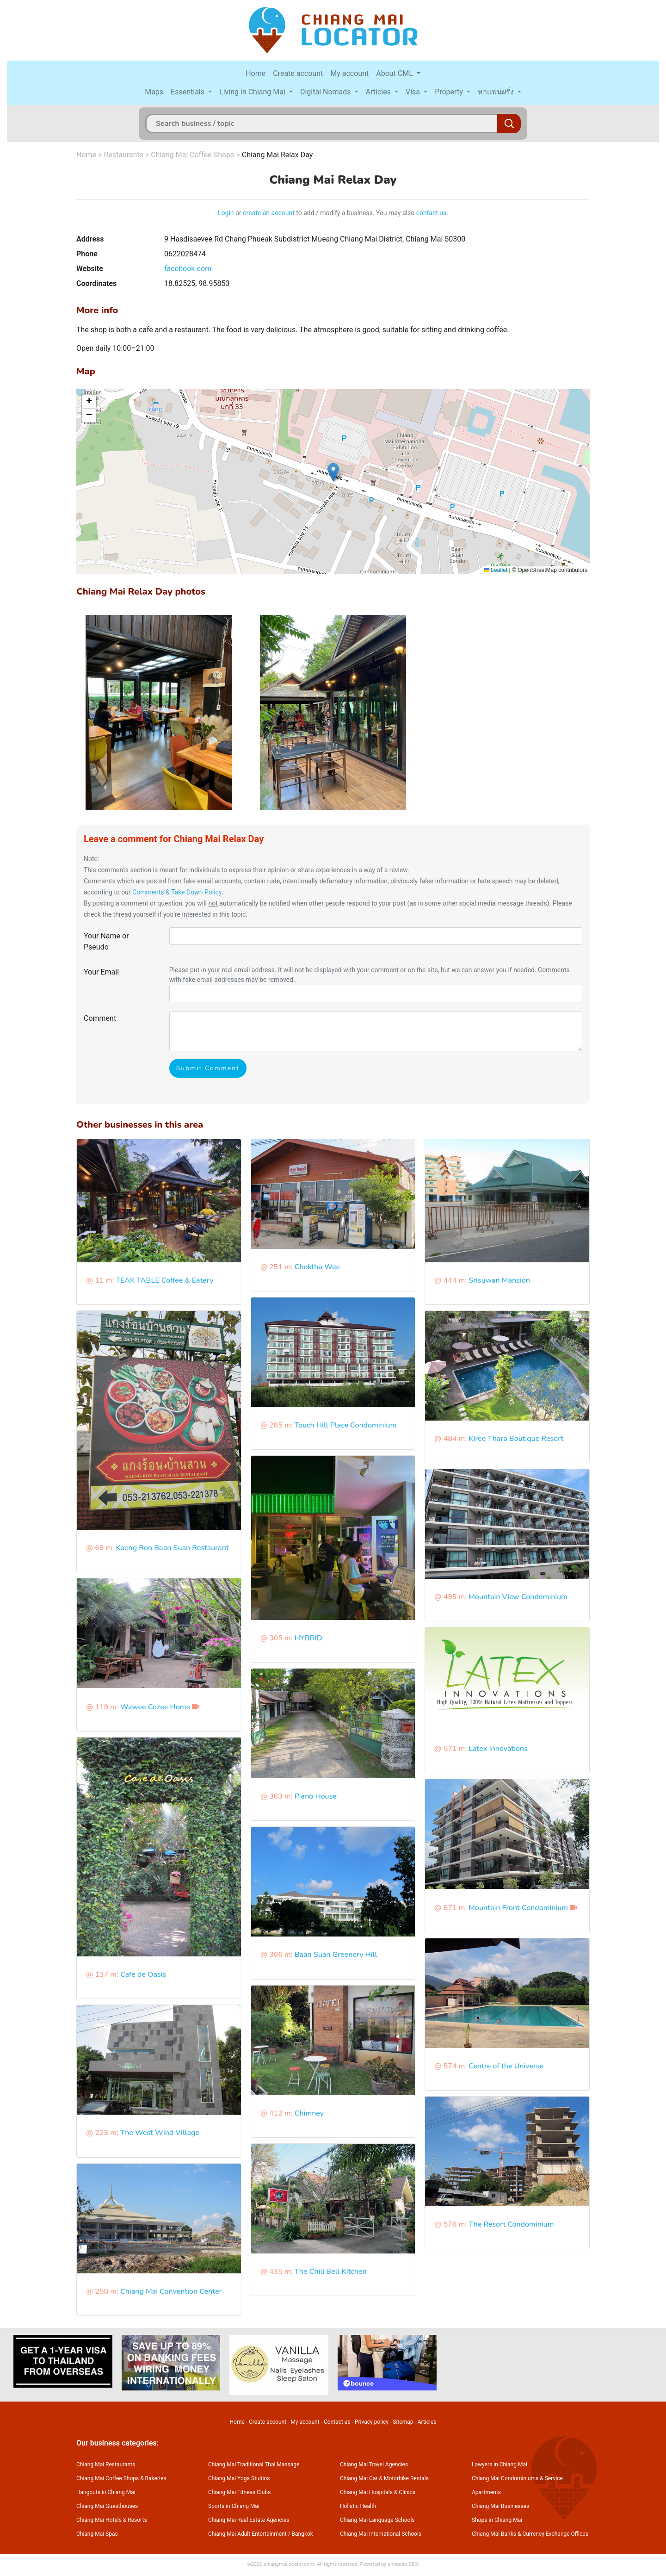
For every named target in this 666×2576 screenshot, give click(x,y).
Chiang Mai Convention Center (171, 2291)
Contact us (337, 2422)
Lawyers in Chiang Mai (499, 2464)
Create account (298, 73)
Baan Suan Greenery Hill (336, 1954)
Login (226, 213)
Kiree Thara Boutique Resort (516, 1439)
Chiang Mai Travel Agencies (374, 2464)
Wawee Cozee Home (155, 1707)
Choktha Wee (317, 1267)
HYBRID (308, 1638)
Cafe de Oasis (143, 1974)
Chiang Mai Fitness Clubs (239, 2492)
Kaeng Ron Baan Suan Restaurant (172, 1548)
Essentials (188, 91)
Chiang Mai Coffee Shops (192, 154)
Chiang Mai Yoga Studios (239, 2478)
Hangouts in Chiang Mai (106, 2492)
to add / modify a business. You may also (355, 213)
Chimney (309, 2113)
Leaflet (495, 570)
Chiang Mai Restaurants (105, 2464)
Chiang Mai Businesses (500, 2506)
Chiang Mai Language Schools (377, 2520)
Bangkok (302, 2534)
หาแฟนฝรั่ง (497, 91)
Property (450, 91)
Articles (379, 91)
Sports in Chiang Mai (233, 2506)
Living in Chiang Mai (253, 91)
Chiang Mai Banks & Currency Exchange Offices (530, 2534)
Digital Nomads (326, 91)
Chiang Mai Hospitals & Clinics (377, 2492)
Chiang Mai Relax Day (277, 154)
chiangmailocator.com (289, 2564)
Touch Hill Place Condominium (346, 1425)
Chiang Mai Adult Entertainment (247, 2534)
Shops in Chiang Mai (497, 2520)
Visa (414, 91)
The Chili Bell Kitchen (331, 2271)
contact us (431, 213)
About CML (395, 73)
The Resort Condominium (511, 2224)
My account (349, 73)
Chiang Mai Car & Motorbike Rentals (384, 2478)
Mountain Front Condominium (518, 1908)
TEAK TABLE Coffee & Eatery (164, 1280)
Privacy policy (371, 2422)
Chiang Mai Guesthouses (107, 2506)
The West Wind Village (159, 2133)
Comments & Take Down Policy (177, 892)
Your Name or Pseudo (106, 941)
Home (255, 73)
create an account (269, 213)
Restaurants (123, 154)
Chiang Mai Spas (97, 2534)
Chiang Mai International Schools (380, 2534)
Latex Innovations (498, 1749)
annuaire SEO (403, 2564)
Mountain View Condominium (518, 1597)
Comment (100, 1018)
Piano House (316, 1796)
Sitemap (403, 2422)
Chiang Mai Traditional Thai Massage (253, 2464)
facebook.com (187, 268)
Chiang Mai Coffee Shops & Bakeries (121, 2478)
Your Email (101, 972)
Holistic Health (358, 2506)
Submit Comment (208, 1068)
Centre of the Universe (506, 2066)
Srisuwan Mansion (499, 1280)
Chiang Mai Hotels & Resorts (111, 2520)
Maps (154, 91)
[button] (333, 472)
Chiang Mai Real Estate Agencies (248, 2520)
